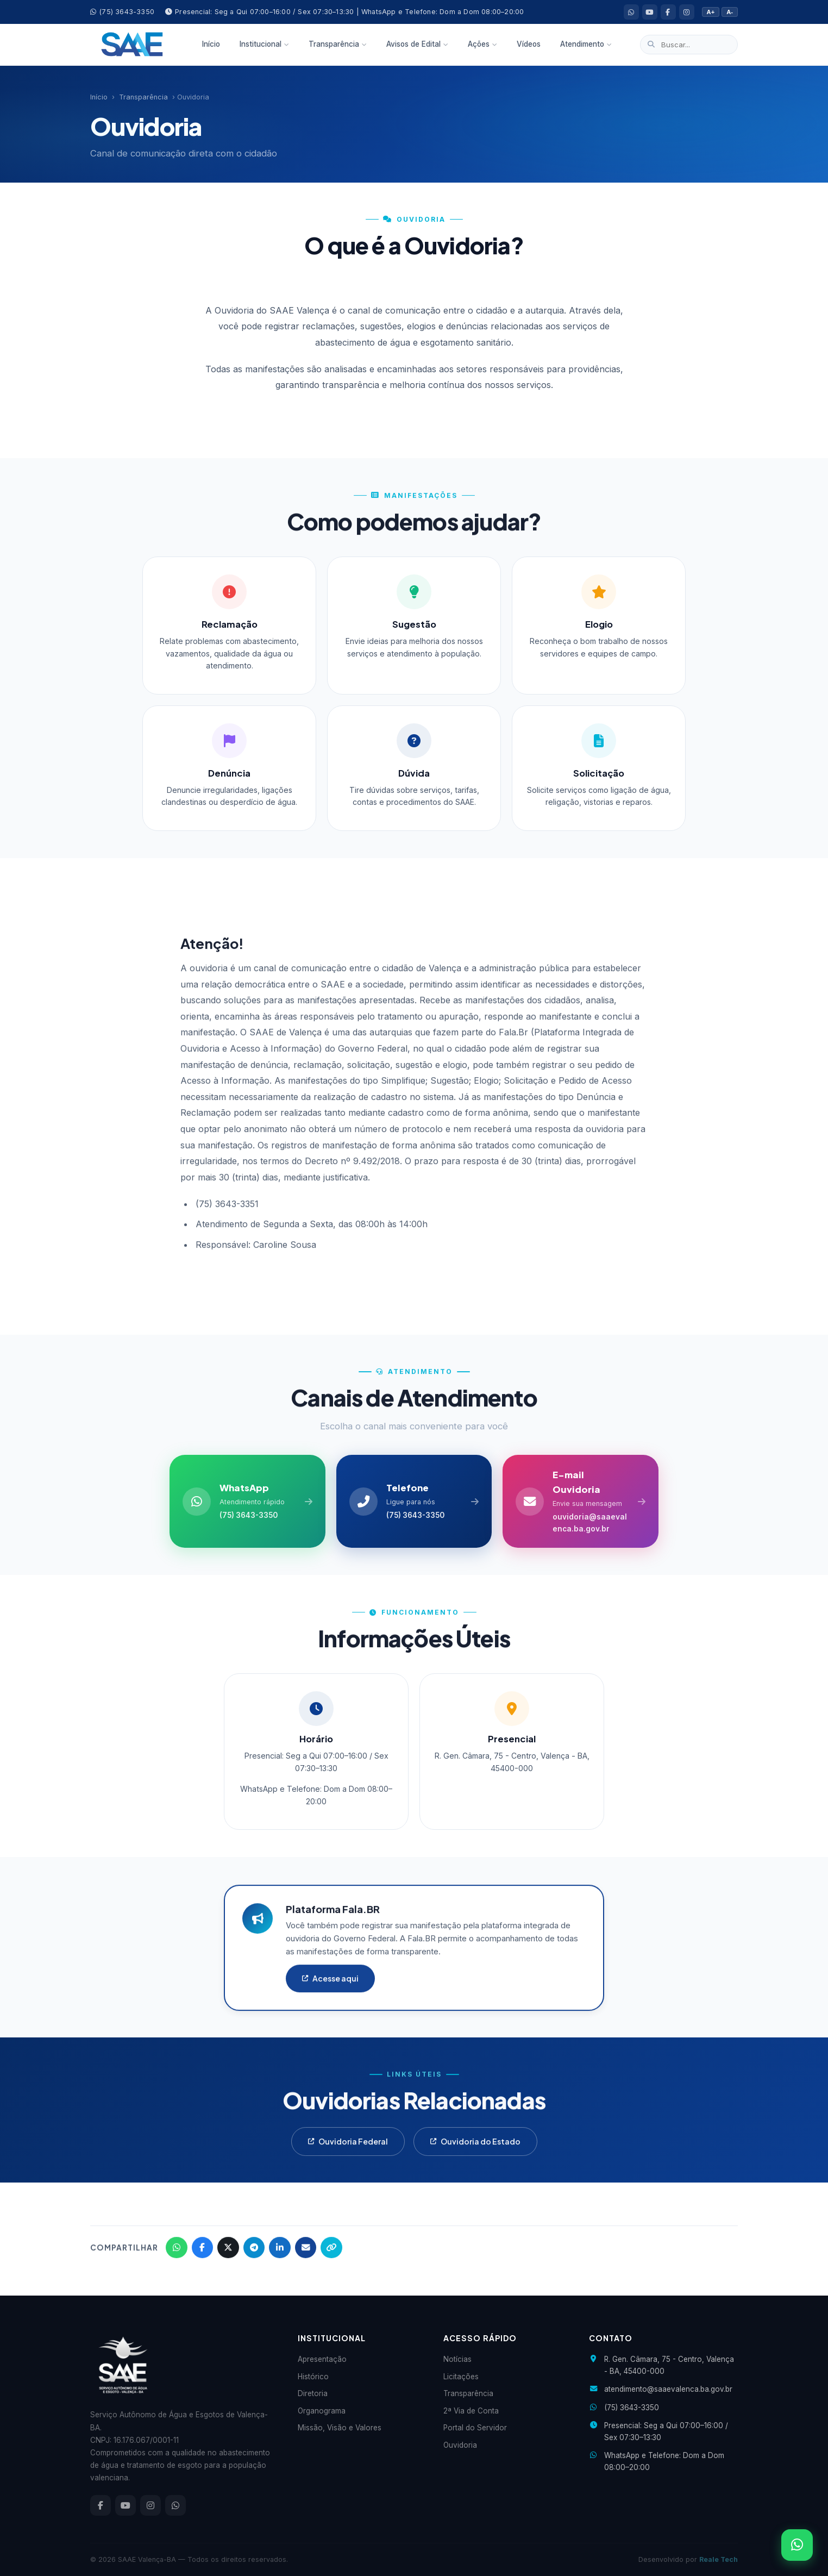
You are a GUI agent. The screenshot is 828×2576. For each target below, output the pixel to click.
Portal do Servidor (475, 2428)
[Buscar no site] (689, 44)
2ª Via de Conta (471, 2410)
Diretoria (313, 2394)
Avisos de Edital (417, 44)
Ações (482, 44)
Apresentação (322, 2359)
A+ (711, 12)
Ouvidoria (460, 2445)
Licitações (461, 2376)
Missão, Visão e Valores (339, 2428)
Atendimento (586, 44)
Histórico (313, 2376)
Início (211, 44)
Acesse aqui (330, 1993)
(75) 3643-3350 (122, 12)
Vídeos (529, 44)
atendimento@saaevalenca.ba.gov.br (668, 2389)
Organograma (322, 2410)
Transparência (338, 44)
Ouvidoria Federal (348, 2157)
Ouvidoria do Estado (475, 2157)
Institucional (264, 44)
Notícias (457, 2359)
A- (729, 12)
